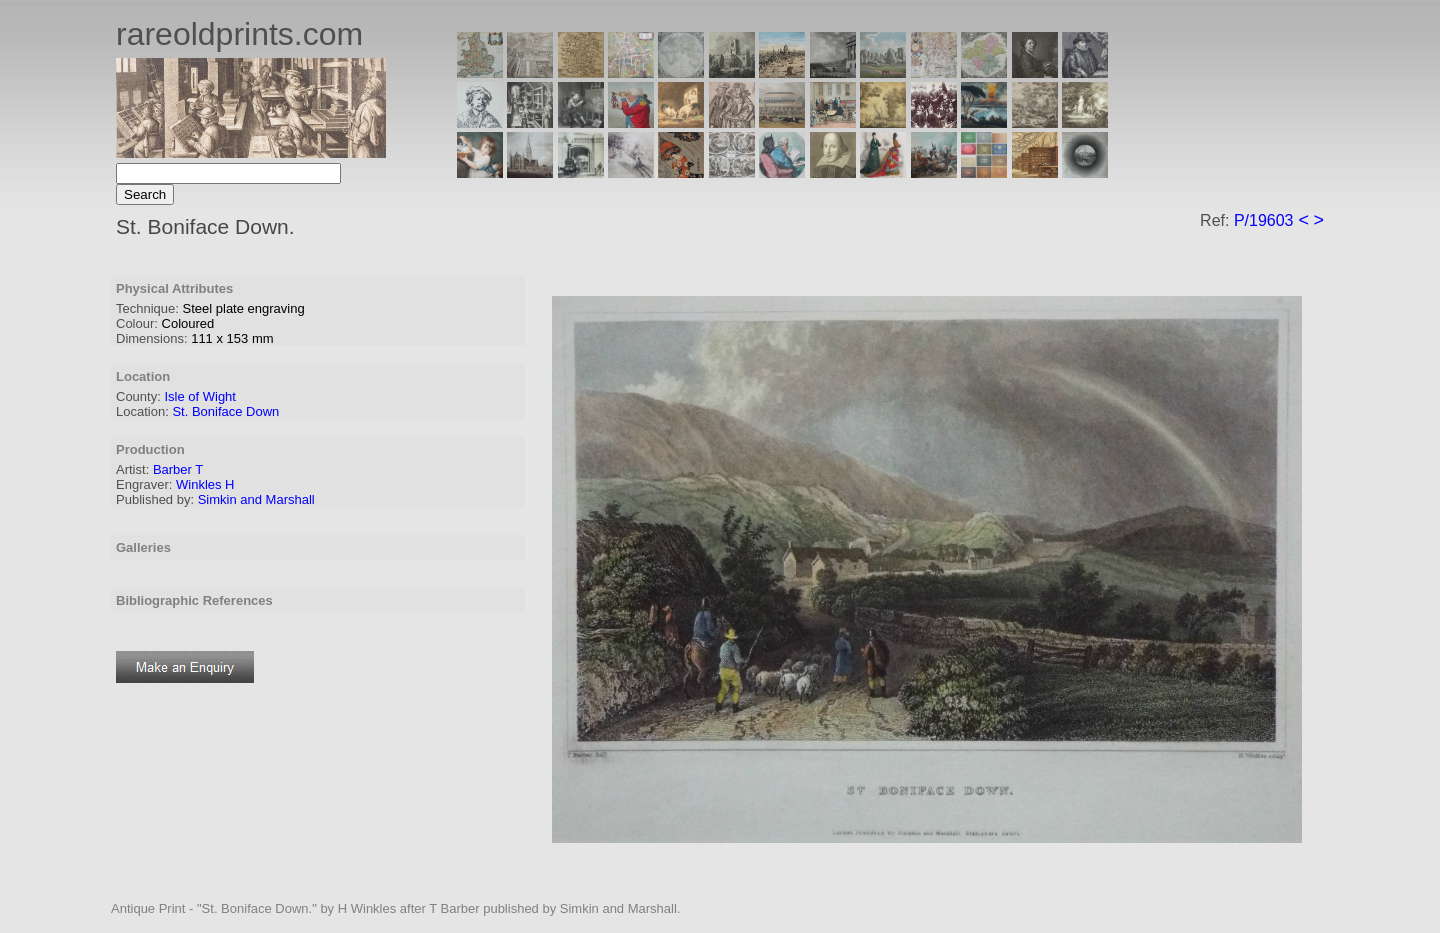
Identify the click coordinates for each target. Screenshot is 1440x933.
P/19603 (1264, 220)
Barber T (178, 469)
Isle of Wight (200, 396)
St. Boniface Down (225, 411)
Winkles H (205, 484)
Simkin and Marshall (256, 499)
